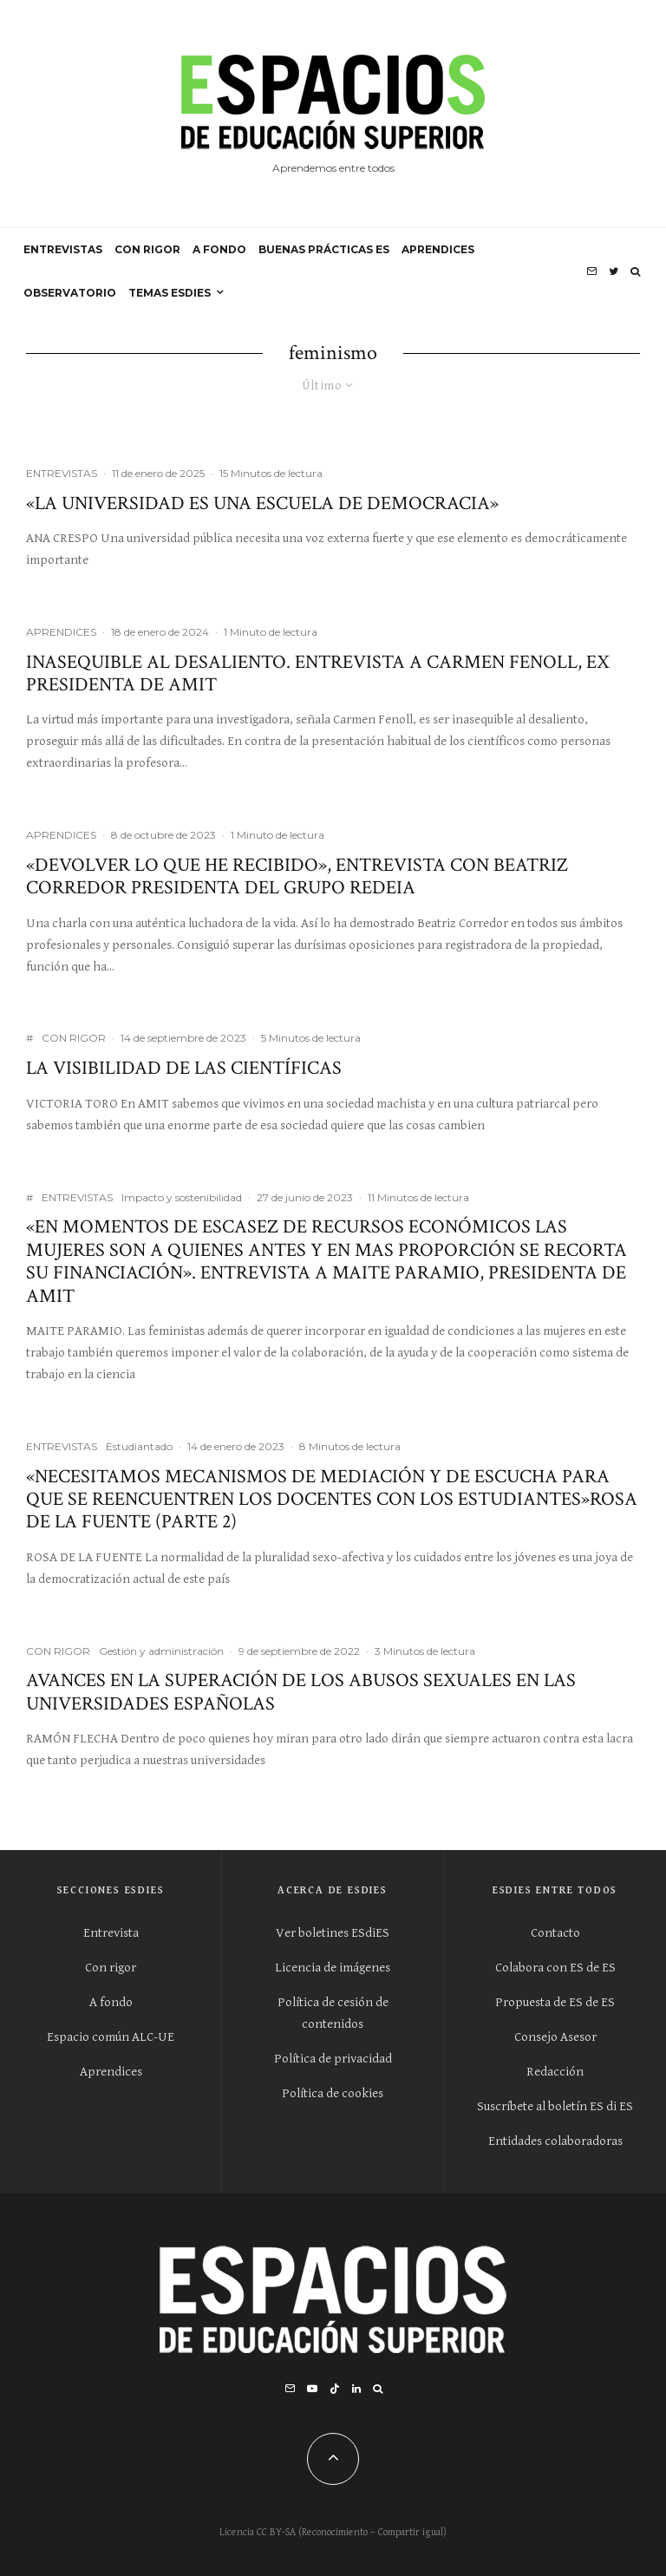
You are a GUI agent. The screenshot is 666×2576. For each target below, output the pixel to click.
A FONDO (219, 249)
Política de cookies (332, 2093)
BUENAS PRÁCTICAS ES (323, 249)
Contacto (555, 1932)
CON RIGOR (147, 249)
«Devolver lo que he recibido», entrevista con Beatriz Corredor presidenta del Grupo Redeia (297, 877)
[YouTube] (312, 2388)
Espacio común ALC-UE (110, 2037)
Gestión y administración (161, 1650)
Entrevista (111, 1932)
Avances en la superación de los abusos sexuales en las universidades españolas (301, 1693)
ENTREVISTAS (62, 249)
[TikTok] (334, 2388)
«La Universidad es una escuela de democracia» (262, 504)
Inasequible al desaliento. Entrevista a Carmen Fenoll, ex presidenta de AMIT (318, 674)
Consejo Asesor (555, 2037)
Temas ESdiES (169, 292)
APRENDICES (438, 249)
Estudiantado (139, 1446)
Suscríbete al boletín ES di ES (555, 2106)
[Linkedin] (356, 2388)
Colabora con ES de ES (555, 1967)
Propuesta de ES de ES (555, 2002)
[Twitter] (613, 271)
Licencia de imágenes (332, 1967)
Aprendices (111, 2071)
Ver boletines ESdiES (332, 1932)
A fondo (111, 2002)
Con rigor (110, 1967)
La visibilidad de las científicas (184, 1068)
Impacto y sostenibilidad (181, 1197)
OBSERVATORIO (69, 292)
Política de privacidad (333, 2058)
